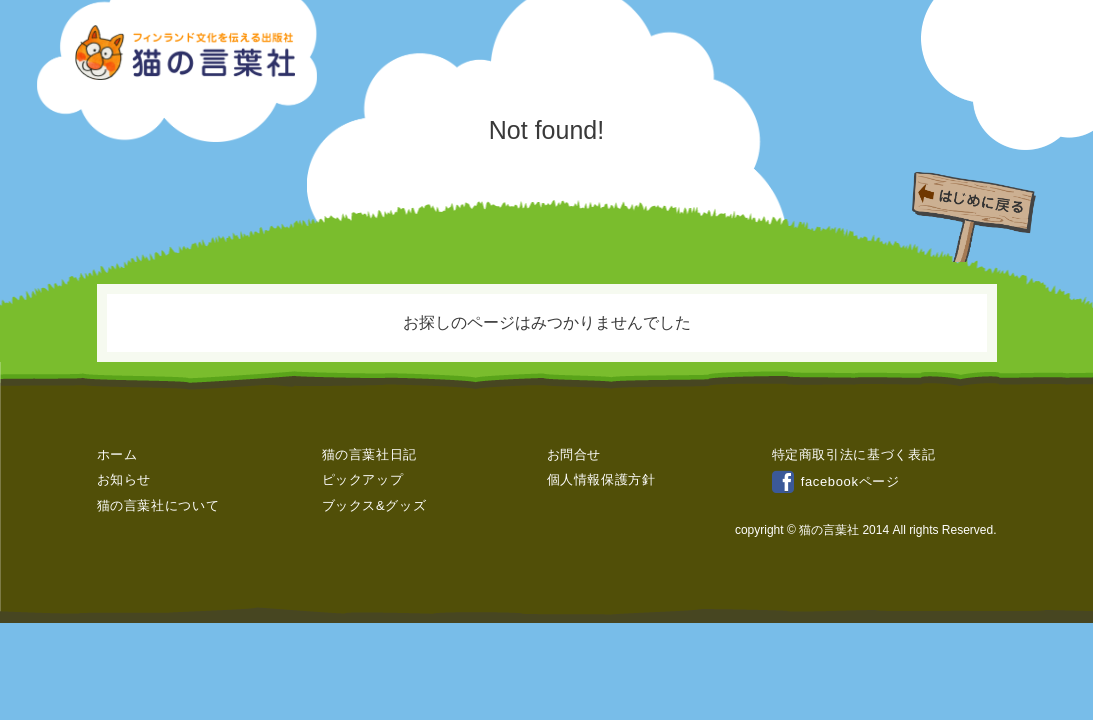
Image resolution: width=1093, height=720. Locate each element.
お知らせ (124, 479)
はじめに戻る (979, 207)
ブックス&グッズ (374, 505)
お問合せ (574, 454)
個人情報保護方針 (601, 479)
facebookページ (836, 481)
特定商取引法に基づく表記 (854, 454)
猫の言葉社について (158, 505)
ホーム (117, 454)
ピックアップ (363, 479)
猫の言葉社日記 (370, 454)
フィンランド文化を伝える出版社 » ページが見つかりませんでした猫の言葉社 (187, 52)
